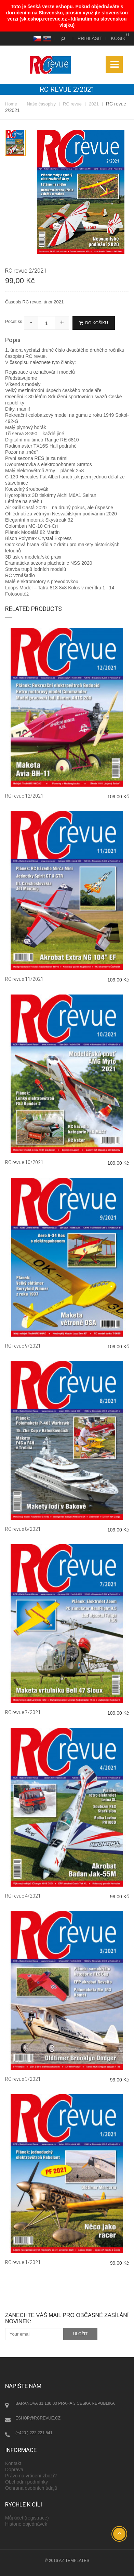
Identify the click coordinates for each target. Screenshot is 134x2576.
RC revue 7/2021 (23, 1712)
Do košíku (93, 323)
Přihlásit (90, 38)
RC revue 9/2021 (23, 1346)
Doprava (14, 2469)
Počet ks (13, 321)
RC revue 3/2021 (23, 2079)
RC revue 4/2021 (23, 1896)
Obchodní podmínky (26, 2482)
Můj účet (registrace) (27, 2518)
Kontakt (13, 2463)
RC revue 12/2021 (24, 796)
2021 (94, 104)
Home (11, 104)
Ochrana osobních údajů (31, 2488)
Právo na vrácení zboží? (31, 2475)
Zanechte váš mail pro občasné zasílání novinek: (67, 2318)
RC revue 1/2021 (23, 2262)
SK (46, 38)
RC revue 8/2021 (23, 1529)
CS (36, 38)
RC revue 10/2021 (24, 1162)
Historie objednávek (26, 2524)
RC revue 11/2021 (24, 979)
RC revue (72, 104)
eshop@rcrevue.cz (38, 2418)
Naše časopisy (41, 104)
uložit (80, 2333)
